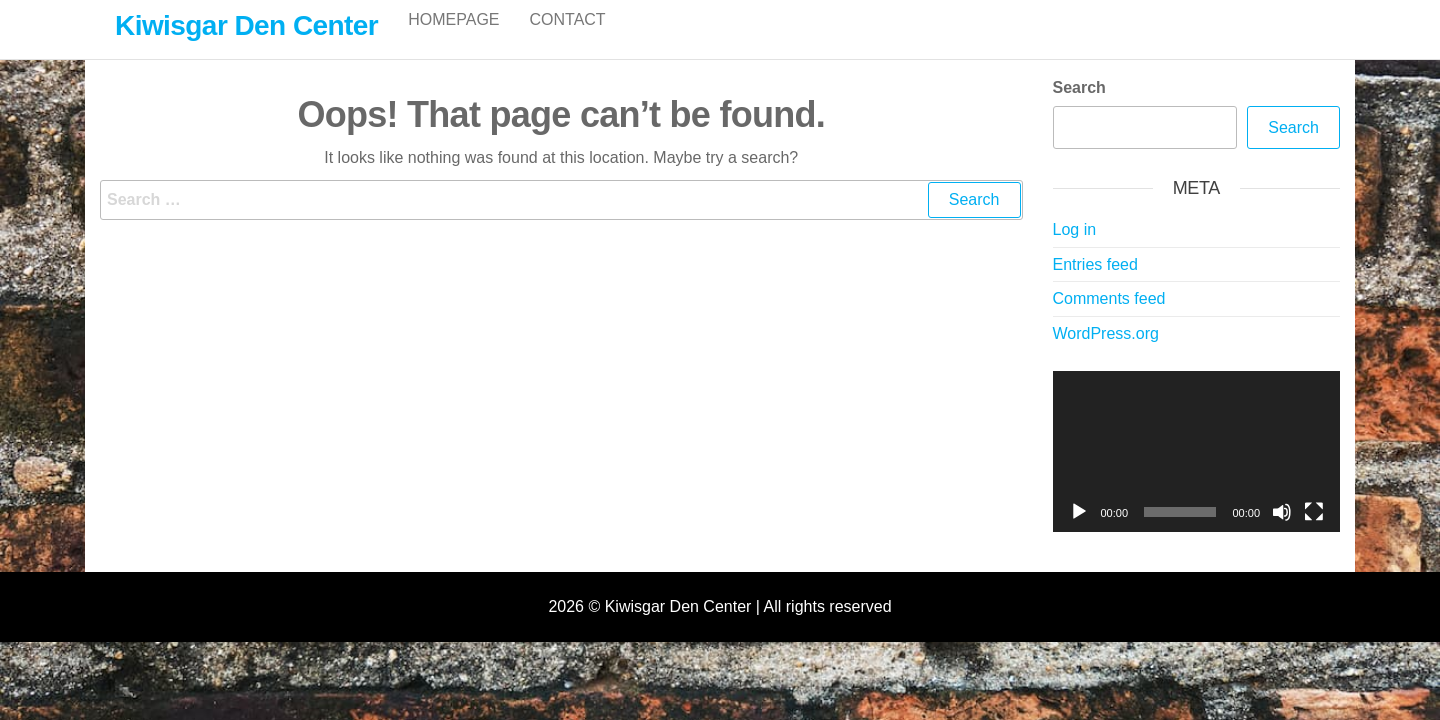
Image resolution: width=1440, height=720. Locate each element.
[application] (1197, 473)
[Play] (1079, 533)
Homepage (453, 39)
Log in (1075, 250)
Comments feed (1109, 319)
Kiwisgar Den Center (246, 25)
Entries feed (1095, 285)
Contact (568, 39)
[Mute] (1282, 533)
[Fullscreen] (1314, 533)
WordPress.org (1106, 354)
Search (1079, 108)
